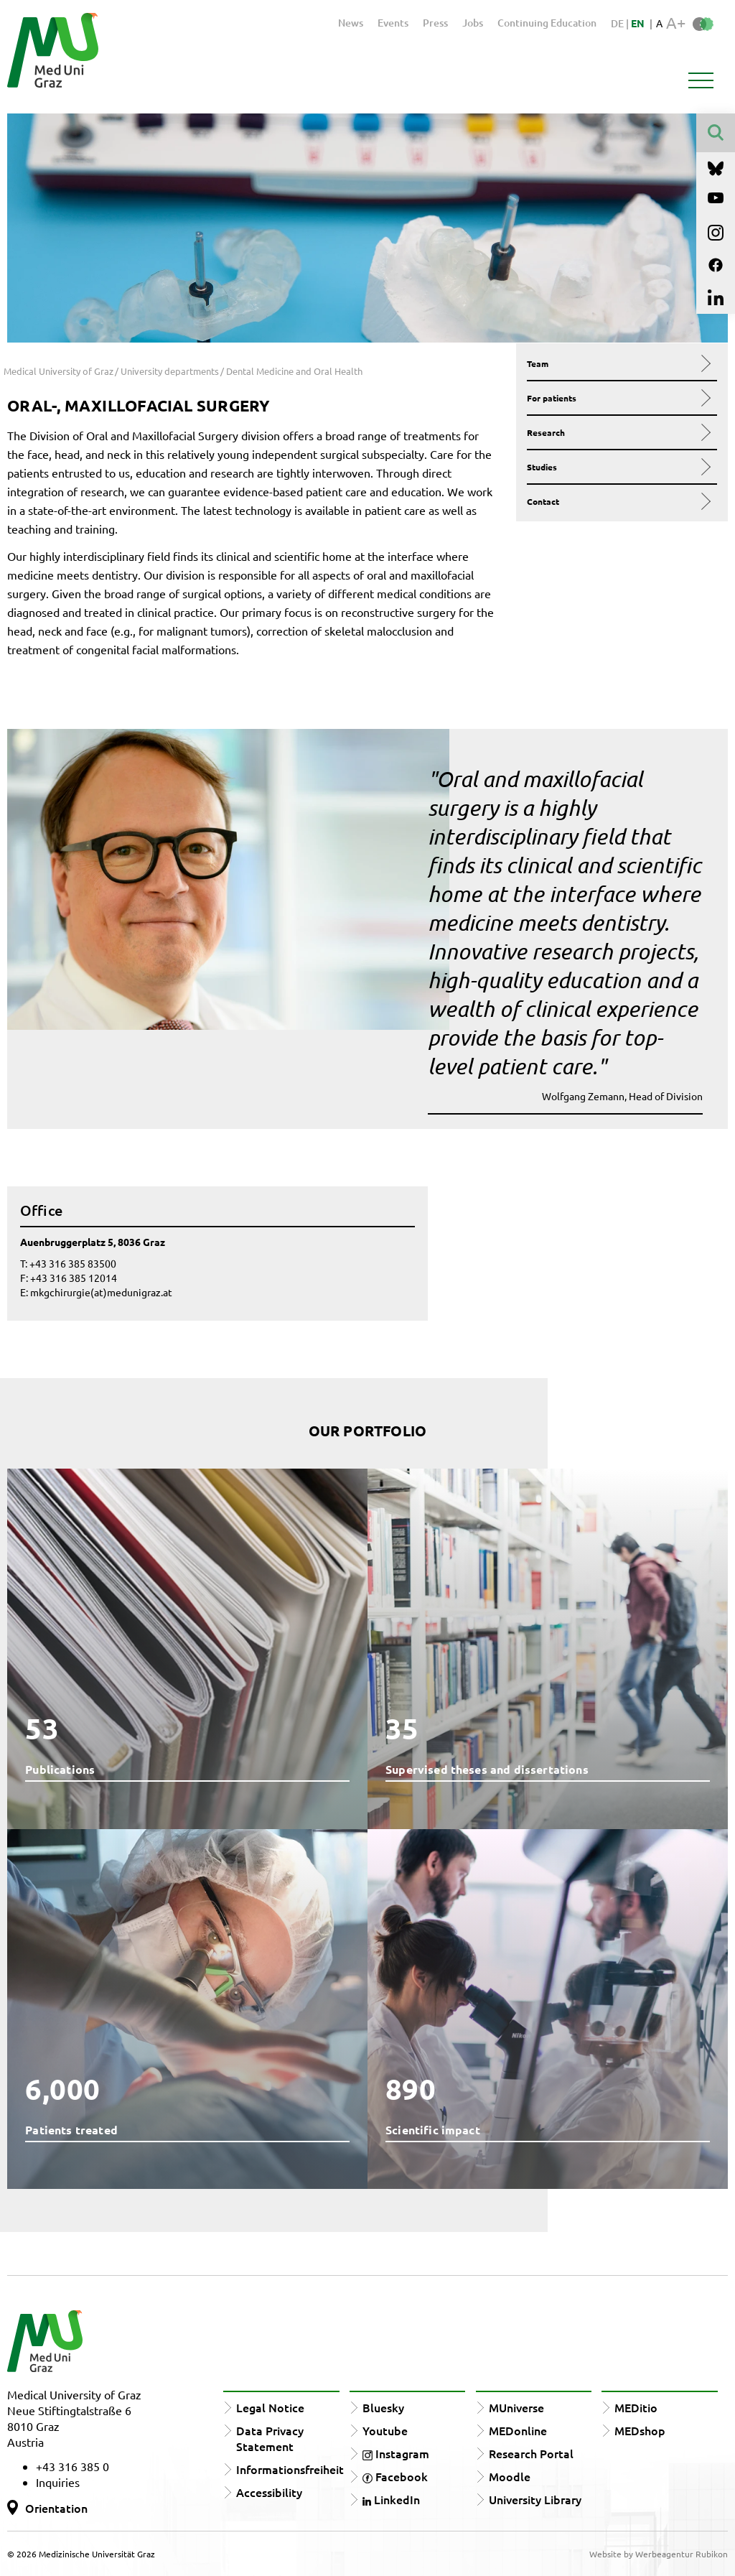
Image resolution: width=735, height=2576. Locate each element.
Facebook (395, 2476)
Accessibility (269, 2492)
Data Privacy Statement (270, 2438)
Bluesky (383, 2407)
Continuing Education (546, 22)
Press (435, 22)
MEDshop (639, 2430)
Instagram (395, 2453)
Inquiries (58, 2482)
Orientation (56, 2508)
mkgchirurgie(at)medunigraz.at (101, 1291)
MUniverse (516, 2407)
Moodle (509, 2476)
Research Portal (531, 2453)
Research (617, 432)
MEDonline (518, 2430)
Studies (617, 467)
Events (393, 22)
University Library (535, 2499)
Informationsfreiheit (290, 2469)
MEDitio (635, 2407)
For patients (617, 398)
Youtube (385, 2430)
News (350, 22)
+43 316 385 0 (72, 2466)
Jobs (472, 22)
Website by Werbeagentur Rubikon (658, 2553)
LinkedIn (391, 2499)
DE (618, 23)
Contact (617, 501)
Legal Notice (270, 2407)
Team (617, 363)
